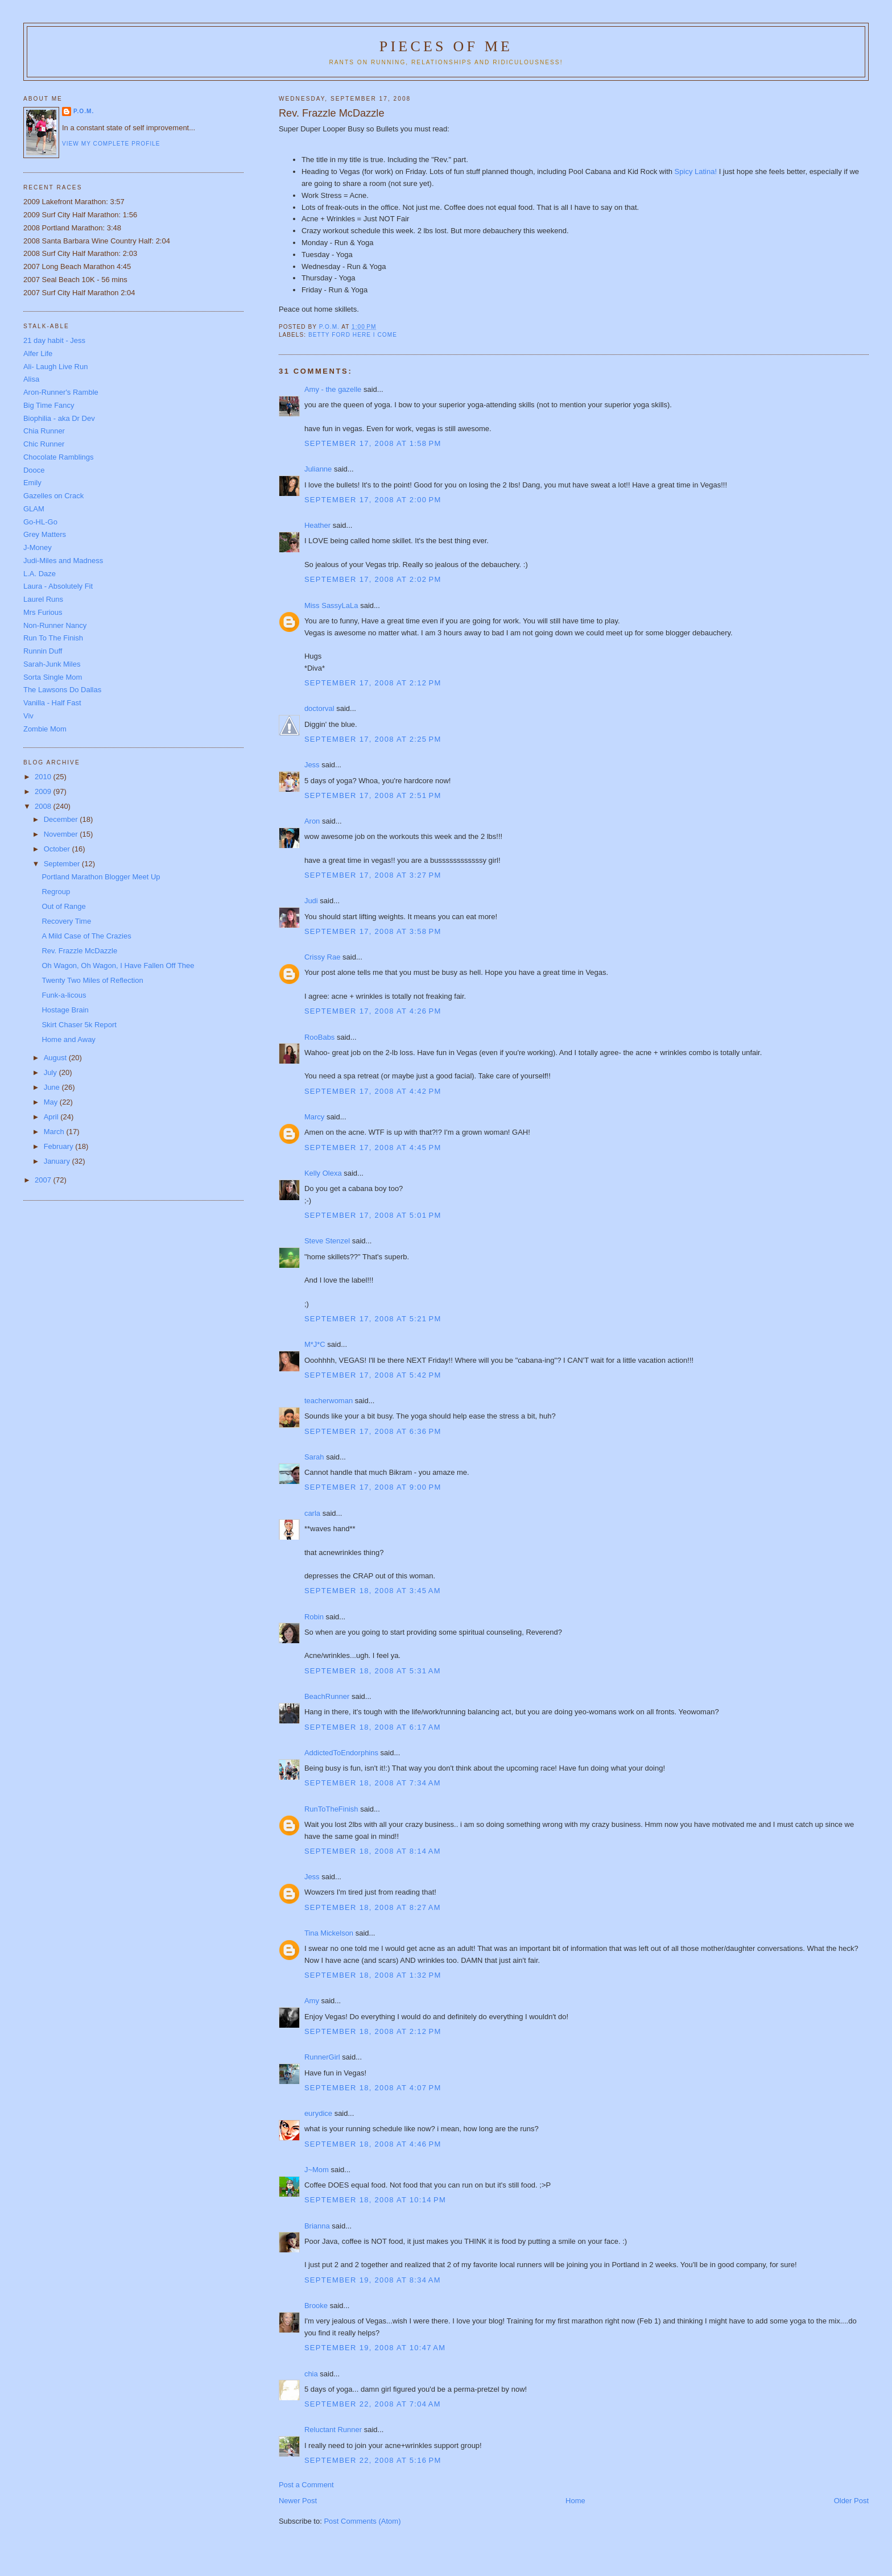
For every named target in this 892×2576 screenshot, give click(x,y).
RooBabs (319, 1037)
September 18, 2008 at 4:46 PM (372, 2144)
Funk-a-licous (64, 995)
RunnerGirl (322, 2057)
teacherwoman (328, 1400)
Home (575, 2500)
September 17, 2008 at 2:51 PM (372, 795)
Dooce (34, 470)
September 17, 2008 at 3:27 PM (372, 875)
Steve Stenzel (327, 1241)
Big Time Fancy (49, 405)
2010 (44, 776)
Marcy (314, 1117)
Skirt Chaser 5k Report (79, 1024)
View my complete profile (111, 143)
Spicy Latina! (696, 171)
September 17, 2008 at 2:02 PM (372, 579)
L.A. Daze (39, 573)
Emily (32, 482)
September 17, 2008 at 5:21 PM (372, 1318)
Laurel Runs (43, 599)
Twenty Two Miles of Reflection (92, 980)
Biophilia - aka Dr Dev (59, 418)
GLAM (33, 509)
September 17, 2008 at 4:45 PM (372, 1147)
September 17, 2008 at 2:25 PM (372, 739)
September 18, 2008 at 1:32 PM (372, 1975)
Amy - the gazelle (332, 389)
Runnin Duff (42, 651)
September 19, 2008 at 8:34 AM (372, 2280)
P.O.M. (83, 111)
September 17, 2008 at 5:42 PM (372, 1375)
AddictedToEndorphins (341, 1752)
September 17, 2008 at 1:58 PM (372, 443)
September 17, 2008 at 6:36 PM (372, 1431)
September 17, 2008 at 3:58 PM (372, 931)
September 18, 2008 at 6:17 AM (372, 1727)
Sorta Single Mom (52, 677)
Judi (311, 900)
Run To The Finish (53, 638)
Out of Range (63, 906)
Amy (311, 2000)
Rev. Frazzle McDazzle (79, 950)
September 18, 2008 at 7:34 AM (372, 1783)
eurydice (318, 2113)
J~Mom (316, 2169)
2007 (44, 1180)
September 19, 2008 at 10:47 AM (374, 2347)
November (62, 834)
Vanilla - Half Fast (52, 702)
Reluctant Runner (333, 2429)
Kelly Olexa (323, 1173)
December (62, 819)
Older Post (851, 2500)
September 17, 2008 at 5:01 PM (372, 1215)
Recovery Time (66, 921)
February (60, 1146)
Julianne (318, 469)
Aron (312, 821)
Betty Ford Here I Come (352, 335)
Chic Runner (43, 444)
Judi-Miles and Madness (63, 560)
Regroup (56, 891)
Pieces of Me (446, 46)
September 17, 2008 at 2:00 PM (372, 499)
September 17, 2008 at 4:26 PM (372, 1011)
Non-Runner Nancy (54, 625)
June (53, 1087)
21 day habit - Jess (54, 340)
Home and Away (68, 1039)
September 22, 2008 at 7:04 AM (372, 2404)
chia (311, 2374)
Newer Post (298, 2500)
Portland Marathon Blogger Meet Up (101, 877)
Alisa (31, 379)
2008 (44, 806)
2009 (44, 791)
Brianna (317, 2226)
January (58, 1161)
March (55, 1131)
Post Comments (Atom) (362, 2521)
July (51, 1072)
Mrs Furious (43, 612)
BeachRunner (327, 1696)
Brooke (316, 2305)
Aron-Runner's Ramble (60, 392)
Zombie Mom (45, 729)
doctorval (319, 708)
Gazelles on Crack (53, 495)
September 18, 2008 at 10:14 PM (375, 2199)
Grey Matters (44, 534)
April (52, 1117)
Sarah (314, 1457)
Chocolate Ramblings (58, 457)
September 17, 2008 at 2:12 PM (372, 683)
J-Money (37, 547)
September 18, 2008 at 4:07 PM (372, 2087)
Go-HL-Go (40, 522)
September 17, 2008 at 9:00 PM (372, 1487)
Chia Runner (44, 431)
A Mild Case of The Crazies (86, 936)
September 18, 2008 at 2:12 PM (372, 2031)
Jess (312, 764)
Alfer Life (37, 353)
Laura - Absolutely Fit (58, 586)
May (52, 1102)
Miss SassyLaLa (331, 605)
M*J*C (314, 1344)
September (63, 863)
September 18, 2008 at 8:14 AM (372, 1851)
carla (312, 1513)
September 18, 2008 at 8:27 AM (372, 1907)
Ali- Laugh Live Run (55, 366)
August (56, 1057)
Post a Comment (306, 2484)
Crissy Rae (322, 957)
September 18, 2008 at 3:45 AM (372, 1590)
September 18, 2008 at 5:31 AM (372, 1671)
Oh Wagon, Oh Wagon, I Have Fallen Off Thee (118, 965)
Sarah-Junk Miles (51, 664)
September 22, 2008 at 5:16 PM (372, 2460)
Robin (314, 1616)
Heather (317, 525)
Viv (28, 716)
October (58, 849)
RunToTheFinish (331, 1809)
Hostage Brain (65, 1010)
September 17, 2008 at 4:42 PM (372, 1091)
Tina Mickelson (328, 1933)
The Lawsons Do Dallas (62, 689)
